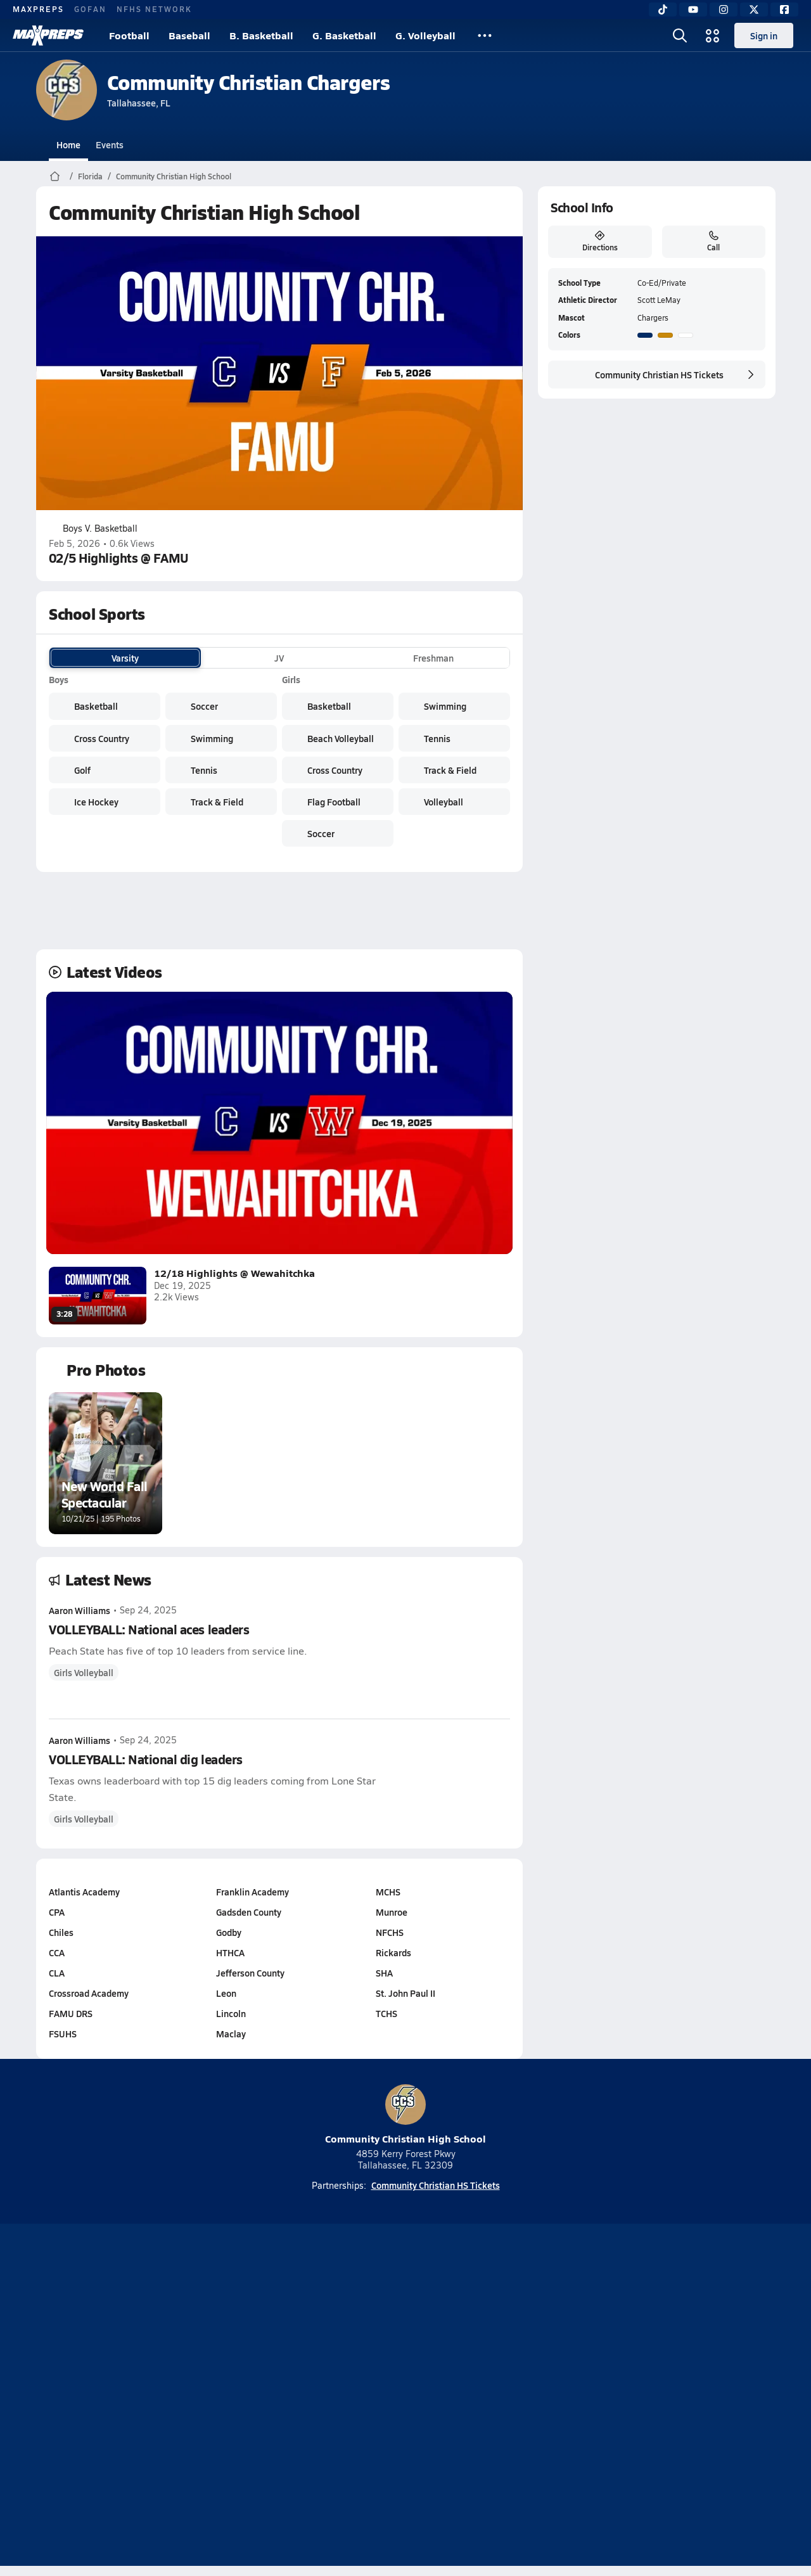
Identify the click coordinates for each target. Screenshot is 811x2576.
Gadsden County (248, 1912)
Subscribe (256, 2396)
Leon (225, 1993)
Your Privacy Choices (590, 2396)
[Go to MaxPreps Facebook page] (497, 2346)
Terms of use (402, 2396)
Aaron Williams (79, 1610)
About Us (128, 2396)
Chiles (61, 1932)
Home (68, 144)
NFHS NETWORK (154, 9)
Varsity (125, 658)
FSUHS (63, 2033)
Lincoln (230, 2013)
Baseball (189, 35)
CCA (57, 1952)
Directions (599, 241)
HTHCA (229, 1952)
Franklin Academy (251, 1891)
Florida (90, 176)
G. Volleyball (425, 35)
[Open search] (679, 35)
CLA (57, 1972)
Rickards (393, 1952)
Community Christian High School (173, 176)
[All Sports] (484, 35)
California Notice (486, 2396)
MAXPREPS (38, 9)
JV (279, 657)
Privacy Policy (325, 2396)
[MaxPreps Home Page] (55, 176)
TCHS (386, 2013)
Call (713, 241)
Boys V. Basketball (93, 528)
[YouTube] (693, 9)
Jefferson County (249, 1972)
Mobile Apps (191, 2396)
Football (129, 35)
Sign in (763, 35)
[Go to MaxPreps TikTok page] (314, 2346)
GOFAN (90, 9)
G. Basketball (344, 35)
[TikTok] (663, 9)
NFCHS (390, 1932)
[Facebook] (784, 9)
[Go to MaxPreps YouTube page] (360, 2346)
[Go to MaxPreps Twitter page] (451, 2346)
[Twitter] (754, 9)
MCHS (388, 1891)
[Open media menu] (712, 35)
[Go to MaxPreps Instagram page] (405, 2346)
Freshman (433, 657)
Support (678, 2396)
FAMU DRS (71, 2013)
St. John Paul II (405, 1993)
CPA (57, 1912)
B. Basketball (261, 35)
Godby (228, 1932)
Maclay (230, 2033)
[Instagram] (724, 9)
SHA (384, 1972)
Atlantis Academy (84, 1891)
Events (110, 144)
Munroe (391, 1912)
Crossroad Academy (89, 1993)
